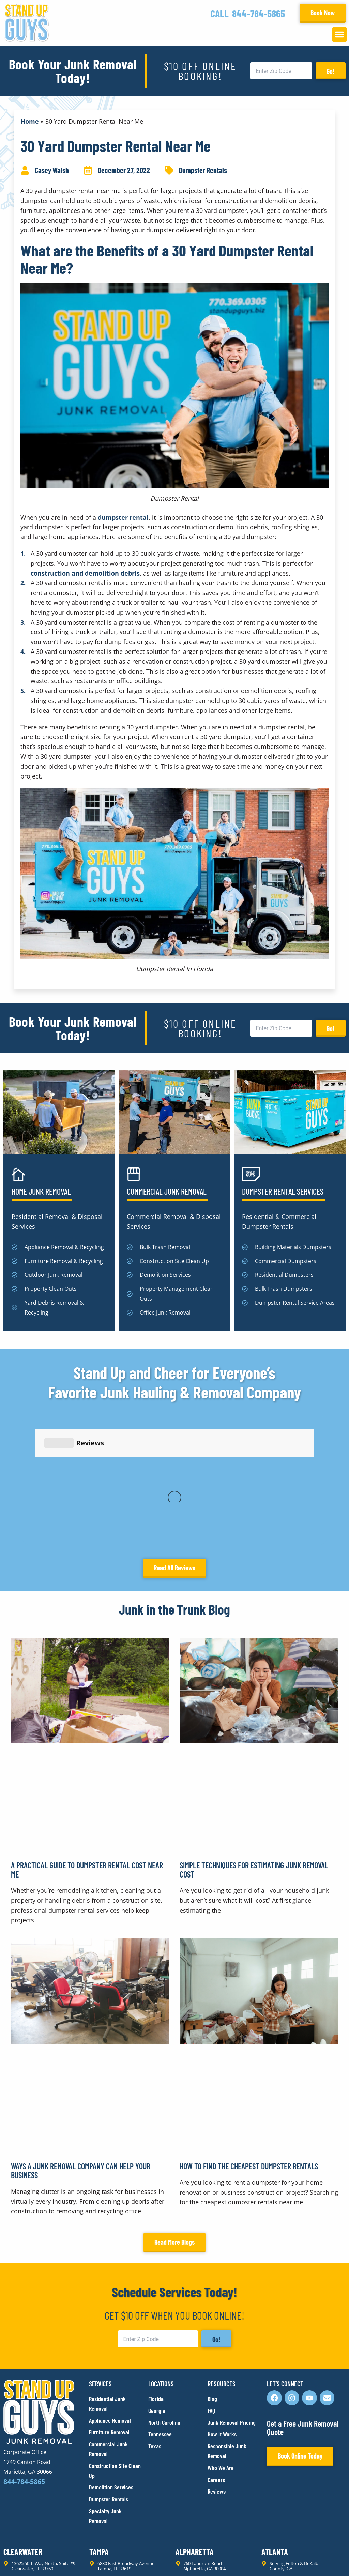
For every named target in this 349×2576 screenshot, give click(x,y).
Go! (331, 71)
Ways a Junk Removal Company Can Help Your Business (80, 2041)
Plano (268, 2497)
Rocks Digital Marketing (315, 2559)
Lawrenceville (21, 2459)
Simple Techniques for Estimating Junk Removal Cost (254, 1740)
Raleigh (12, 2497)
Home (29, 121)
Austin (97, 2497)
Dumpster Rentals (203, 170)
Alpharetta (190, 2421)
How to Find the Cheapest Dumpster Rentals (249, 2037)
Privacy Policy (19, 2559)
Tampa (96, 2421)
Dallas (184, 2497)
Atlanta (271, 2421)
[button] (339, 34)
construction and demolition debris (85, 573)
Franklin (272, 2459)
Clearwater (17, 2421)
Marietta (100, 2459)
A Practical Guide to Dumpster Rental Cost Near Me (87, 1740)
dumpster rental (123, 517)
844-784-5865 (258, 13)
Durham (185, 2459)
